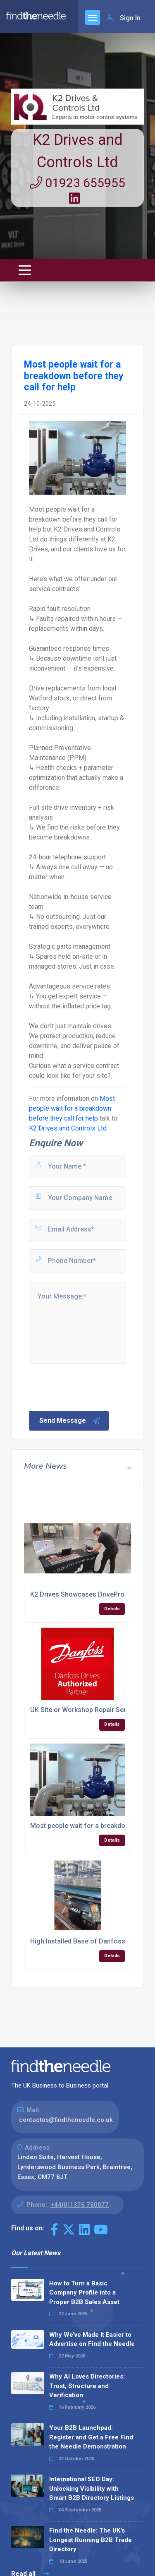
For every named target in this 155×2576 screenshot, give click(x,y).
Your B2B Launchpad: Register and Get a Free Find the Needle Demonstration (91, 2437)
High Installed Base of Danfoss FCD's (87, 1941)
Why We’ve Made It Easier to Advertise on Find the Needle (92, 2339)
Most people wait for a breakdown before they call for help (72, 1108)
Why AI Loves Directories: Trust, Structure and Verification (87, 2386)
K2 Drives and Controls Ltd (68, 1128)
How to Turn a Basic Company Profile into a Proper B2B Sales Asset (84, 2293)
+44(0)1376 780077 (79, 2204)
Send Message (69, 1421)
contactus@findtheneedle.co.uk (66, 2120)
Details (112, 1609)
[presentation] (90, 1386)
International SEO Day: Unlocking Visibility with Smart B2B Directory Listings (91, 2488)
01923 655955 (77, 183)
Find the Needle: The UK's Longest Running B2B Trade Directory (90, 2540)
